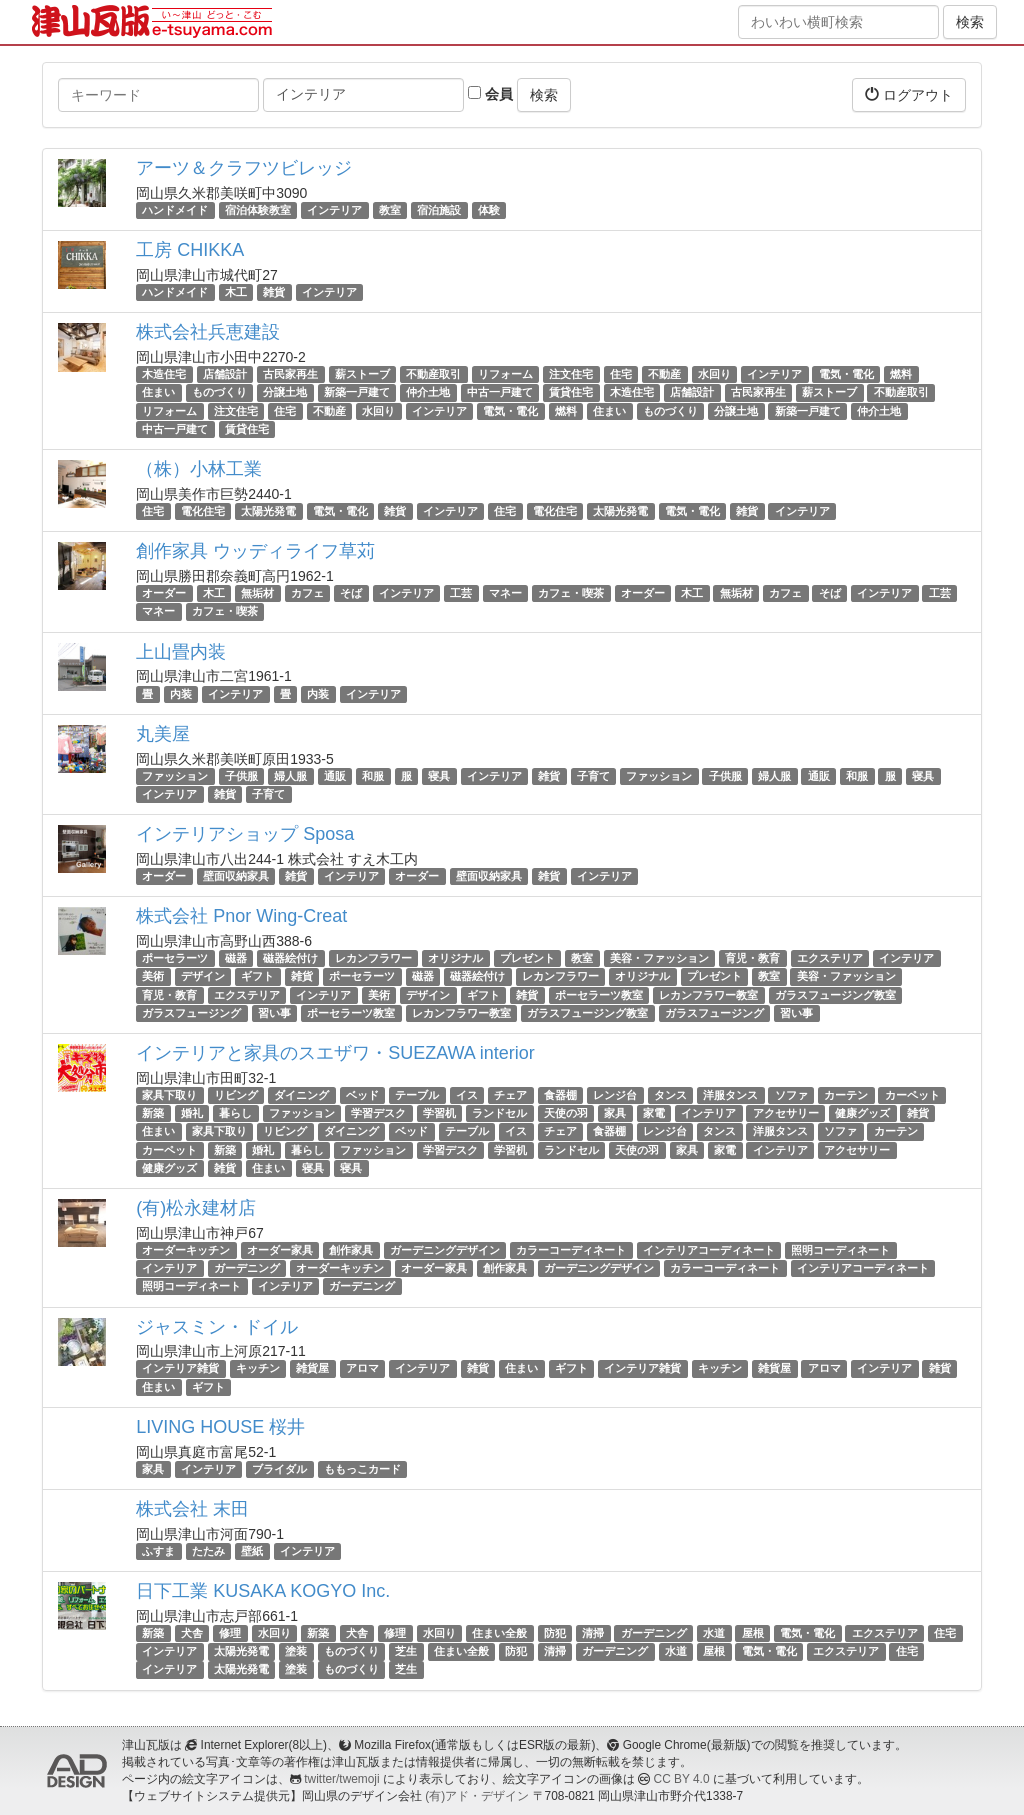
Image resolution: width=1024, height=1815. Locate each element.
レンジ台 (615, 1095)
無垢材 (257, 593)
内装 (181, 694)
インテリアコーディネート (709, 1250)
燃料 (901, 374)
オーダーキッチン (186, 1250)
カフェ (307, 593)
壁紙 (252, 1551)
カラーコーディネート (571, 1250)
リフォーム (505, 374)
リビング (236, 1095)
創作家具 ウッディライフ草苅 (255, 551)
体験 (489, 210)
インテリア (334, 210)
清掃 (593, 1633)
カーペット (912, 1095)
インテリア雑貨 (180, 1369)
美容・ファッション (659, 958)
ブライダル (279, 1469)
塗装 (296, 1651)
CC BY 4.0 (682, 1779)
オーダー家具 (280, 1250)
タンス (670, 1095)
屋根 (753, 1633)
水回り (714, 374)
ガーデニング (247, 1268)
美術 (153, 976)
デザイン (203, 976)
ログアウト (909, 94)
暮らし (235, 1113)
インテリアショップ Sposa (245, 834)
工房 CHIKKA (190, 250)
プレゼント (527, 958)
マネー (505, 593)
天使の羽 (566, 1113)
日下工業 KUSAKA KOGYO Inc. (263, 1591)
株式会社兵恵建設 (208, 332)
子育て (593, 776)
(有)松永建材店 (196, 1208)
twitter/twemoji (341, 1779)
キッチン (258, 1369)
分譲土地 (285, 393)
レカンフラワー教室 (708, 995)
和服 (373, 776)
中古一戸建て (500, 393)
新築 (153, 1113)
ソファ (791, 1095)
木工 (236, 292)
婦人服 (290, 776)
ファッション (175, 776)
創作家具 (351, 1250)
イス (467, 1095)
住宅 (621, 374)
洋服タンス (730, 1095)
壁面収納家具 (236, 876)
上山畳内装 (181, 652)
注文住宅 (571, 374)
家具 (615, 1113)
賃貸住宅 (571, 393)
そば (351, 593)
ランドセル (499, 1113)
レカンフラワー (373, 958)
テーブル (417, 1095)
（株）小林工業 (199, 469)
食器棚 (560, 1095)
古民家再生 (290, 374)
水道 (714, 1633)
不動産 (664, 374)
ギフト (257, 976)
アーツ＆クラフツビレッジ (244, 168)
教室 (390, 210)
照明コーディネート (840, 1250)
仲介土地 (428, 393)
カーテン (846, 1095)
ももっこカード (362, 1469)
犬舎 (192, 1633)
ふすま (158, 1551)
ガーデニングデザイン (445, 1250)
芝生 (406, 1651)
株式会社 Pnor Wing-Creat (241, 916)
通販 (335, 776)
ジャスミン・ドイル (217, 1327)
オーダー (164, 593)
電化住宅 (203, 511)
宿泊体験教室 (258, 210)
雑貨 (274, 292)
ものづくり (219, 393)
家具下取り (169, 1095)
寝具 (439, 776)
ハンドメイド (175, 210)
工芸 (461, 593)
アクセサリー (786, 1113)
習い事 (274, 1013)
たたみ (208, 1551)
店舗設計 (225, 374)
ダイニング (301, 1095)
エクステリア (830, 958)
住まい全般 (499, 1633)
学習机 (439, 1113)
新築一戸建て (357, 393)
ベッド (362, 1095)
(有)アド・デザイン (477, 1796)
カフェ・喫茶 (571, 593)
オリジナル (455, 958)
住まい (158, 393)
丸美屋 (163, 734)
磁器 (236, 958)
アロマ (362, 1369)
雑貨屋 (312, 1369)
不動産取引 (433, 374)
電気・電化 (846, 374)
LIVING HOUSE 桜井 (220, 1427)
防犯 (555, 1633)
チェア (510, 1095)
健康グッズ (862, 1113)
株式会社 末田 (192, 1509)
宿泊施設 (439, 210)
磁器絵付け (290, 958)
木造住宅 (164, 374)
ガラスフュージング (191, 1013)
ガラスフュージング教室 (835, 995)
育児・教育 (752, 958)
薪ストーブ (362, 374)
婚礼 (192, 1113)
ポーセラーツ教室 (599, 995)
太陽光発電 (268, 511)
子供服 (241, 776)
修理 (230, 1633)
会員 (490, 94)
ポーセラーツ (175, 958)
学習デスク (378, 1113)
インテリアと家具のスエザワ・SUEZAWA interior (335, 1053)
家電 (654, 1113)
